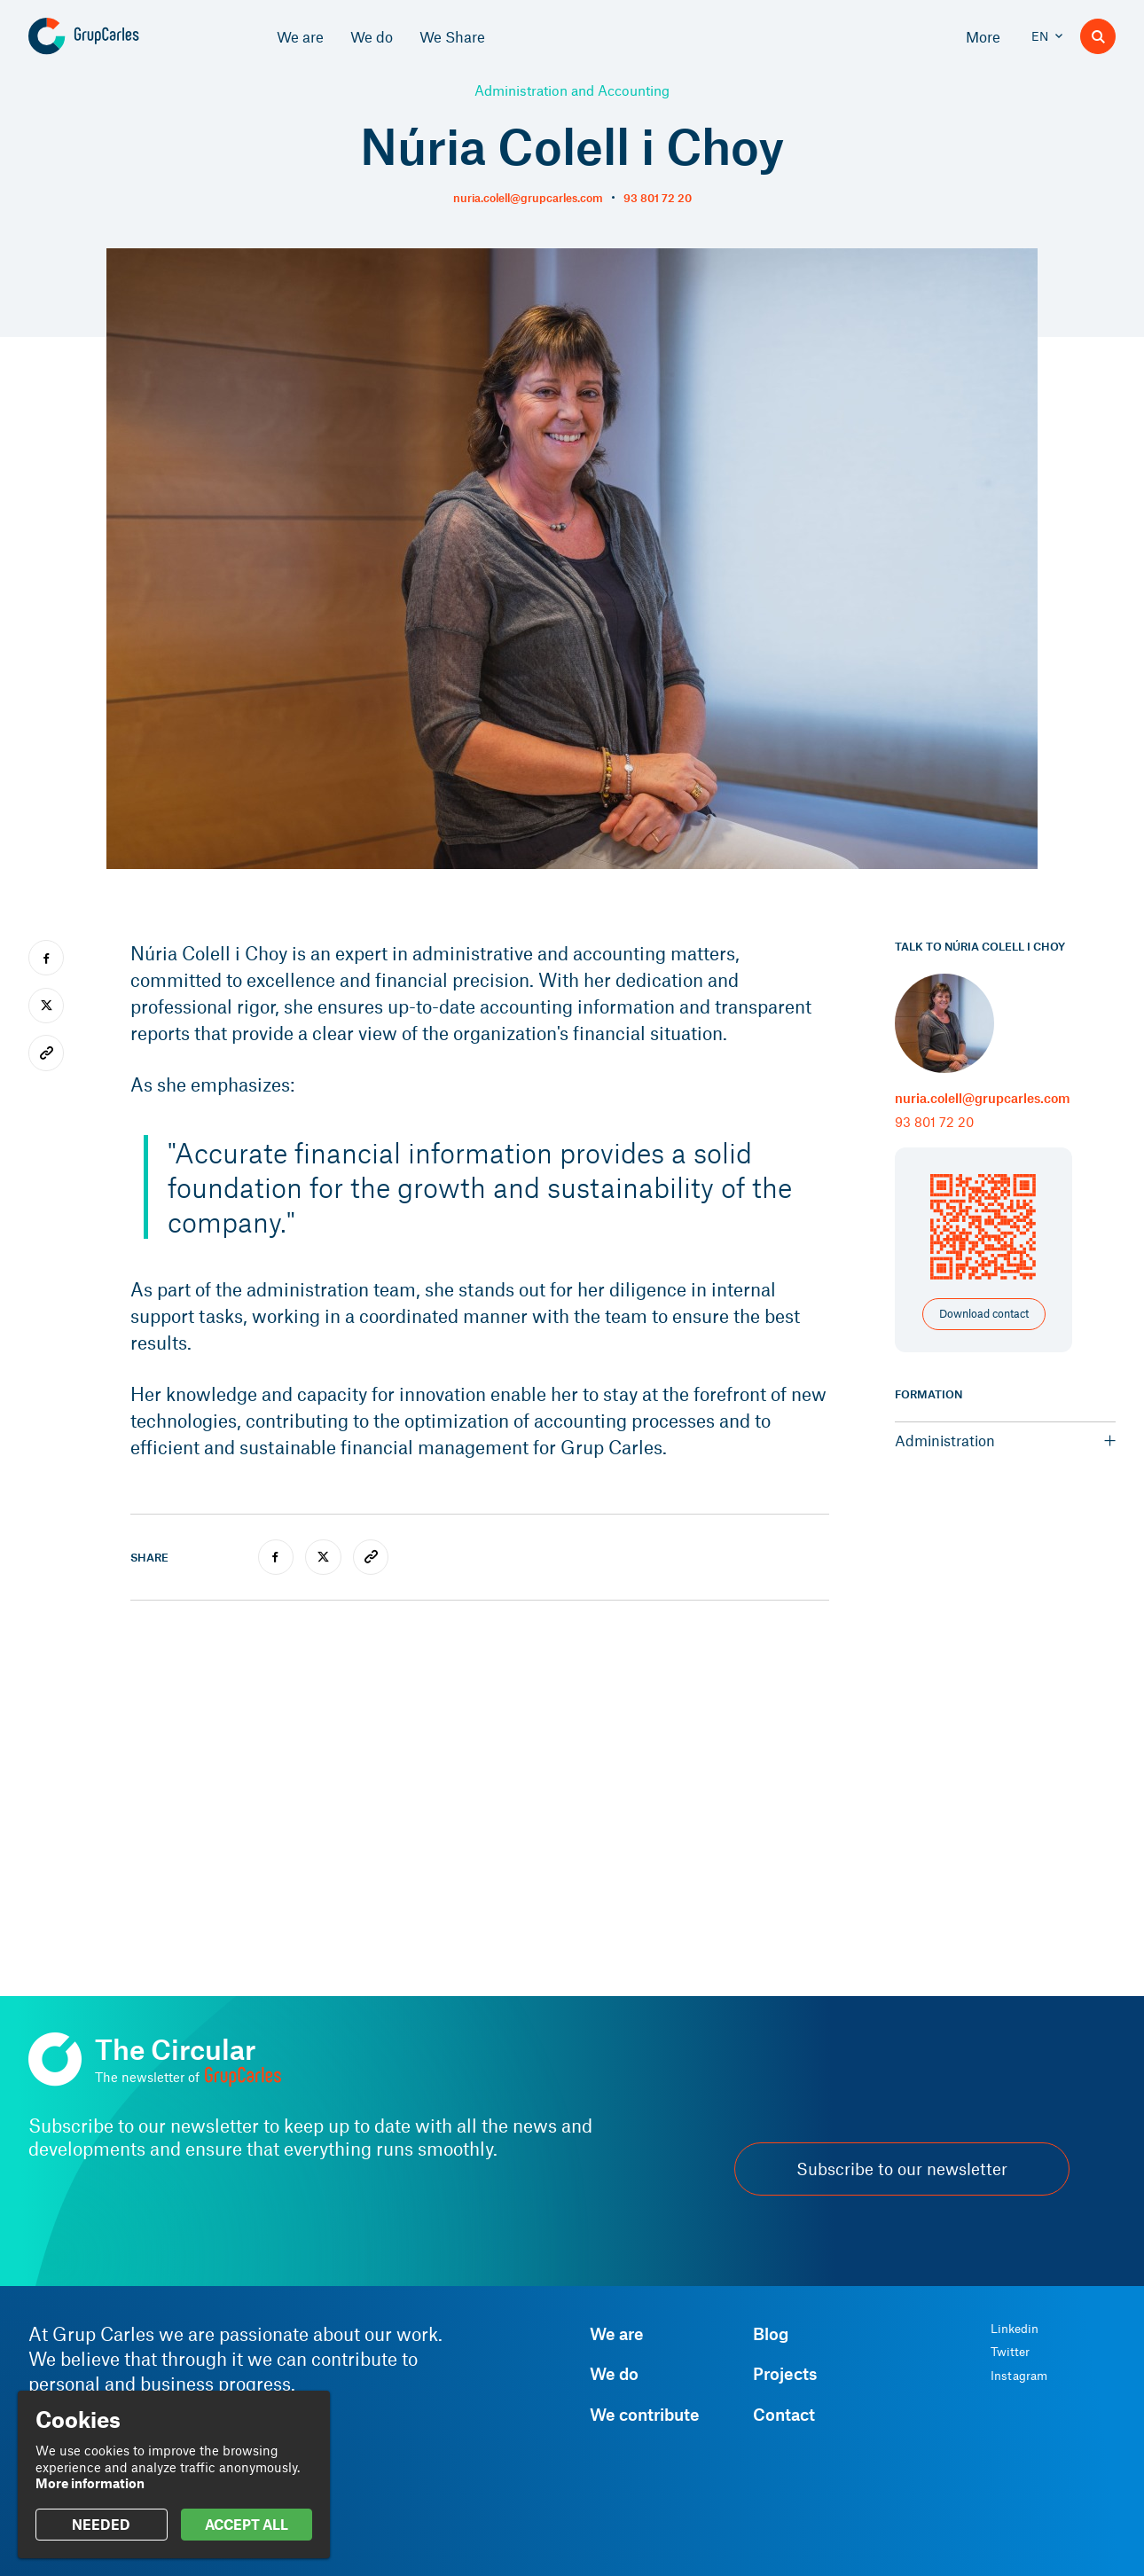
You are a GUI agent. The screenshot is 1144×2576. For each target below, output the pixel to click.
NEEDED (101, 2524)
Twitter (1010, 2352)
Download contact (984, 1313)
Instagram (1019, 2376)
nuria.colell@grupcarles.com (528, 198)
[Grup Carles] (114, 36)
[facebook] (276, 1557)
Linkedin (1014, 2329)
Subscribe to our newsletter (901, 2168)
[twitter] (323, 1557)
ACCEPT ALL (246, 2524)
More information (90, 2483)
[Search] (1098, 36)
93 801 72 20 (657, 198)
